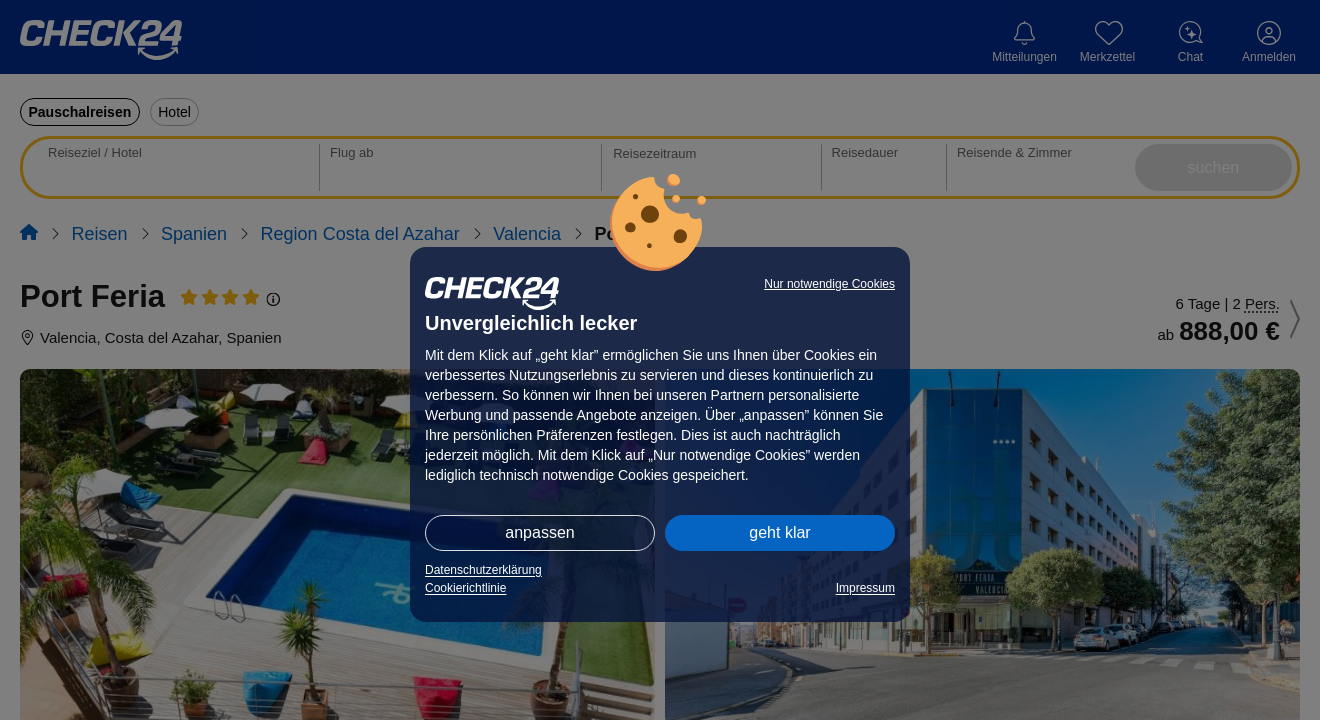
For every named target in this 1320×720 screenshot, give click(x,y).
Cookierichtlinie (465, 588)
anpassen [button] (539, 532)
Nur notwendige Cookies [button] (829, 284)
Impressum (865, 588)
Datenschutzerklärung (483, 570)
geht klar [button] (779, 532)
